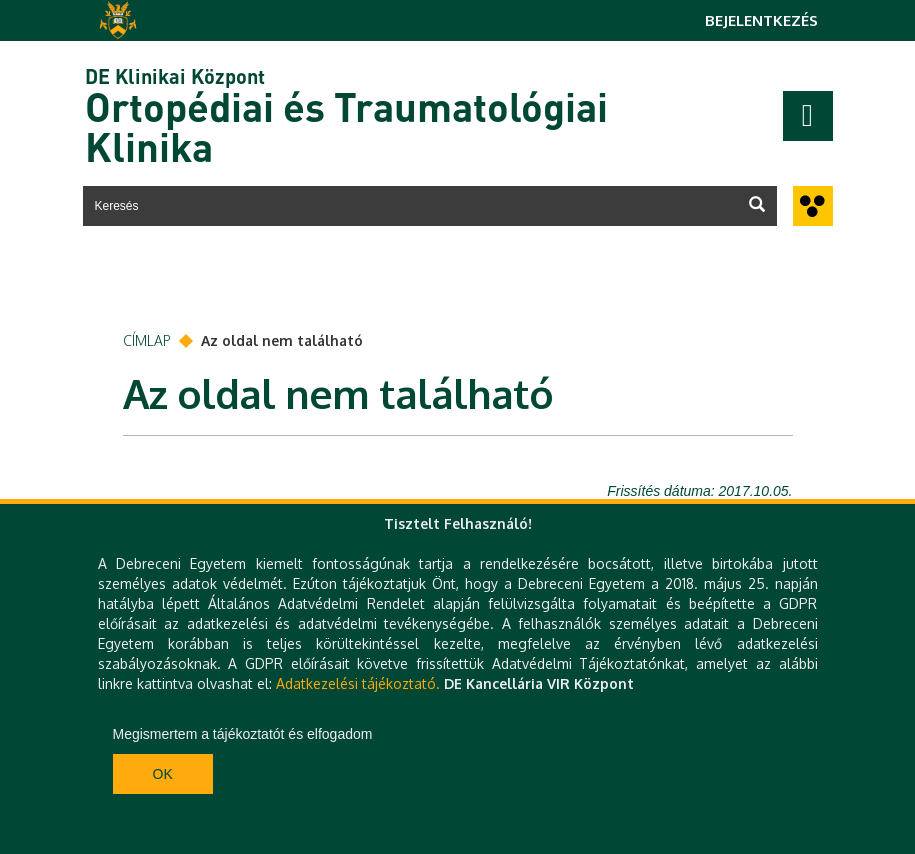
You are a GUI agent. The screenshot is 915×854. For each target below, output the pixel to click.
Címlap (147, 340)
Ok (163, 774)
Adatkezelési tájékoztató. (358, 683)
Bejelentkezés (761, 20)
